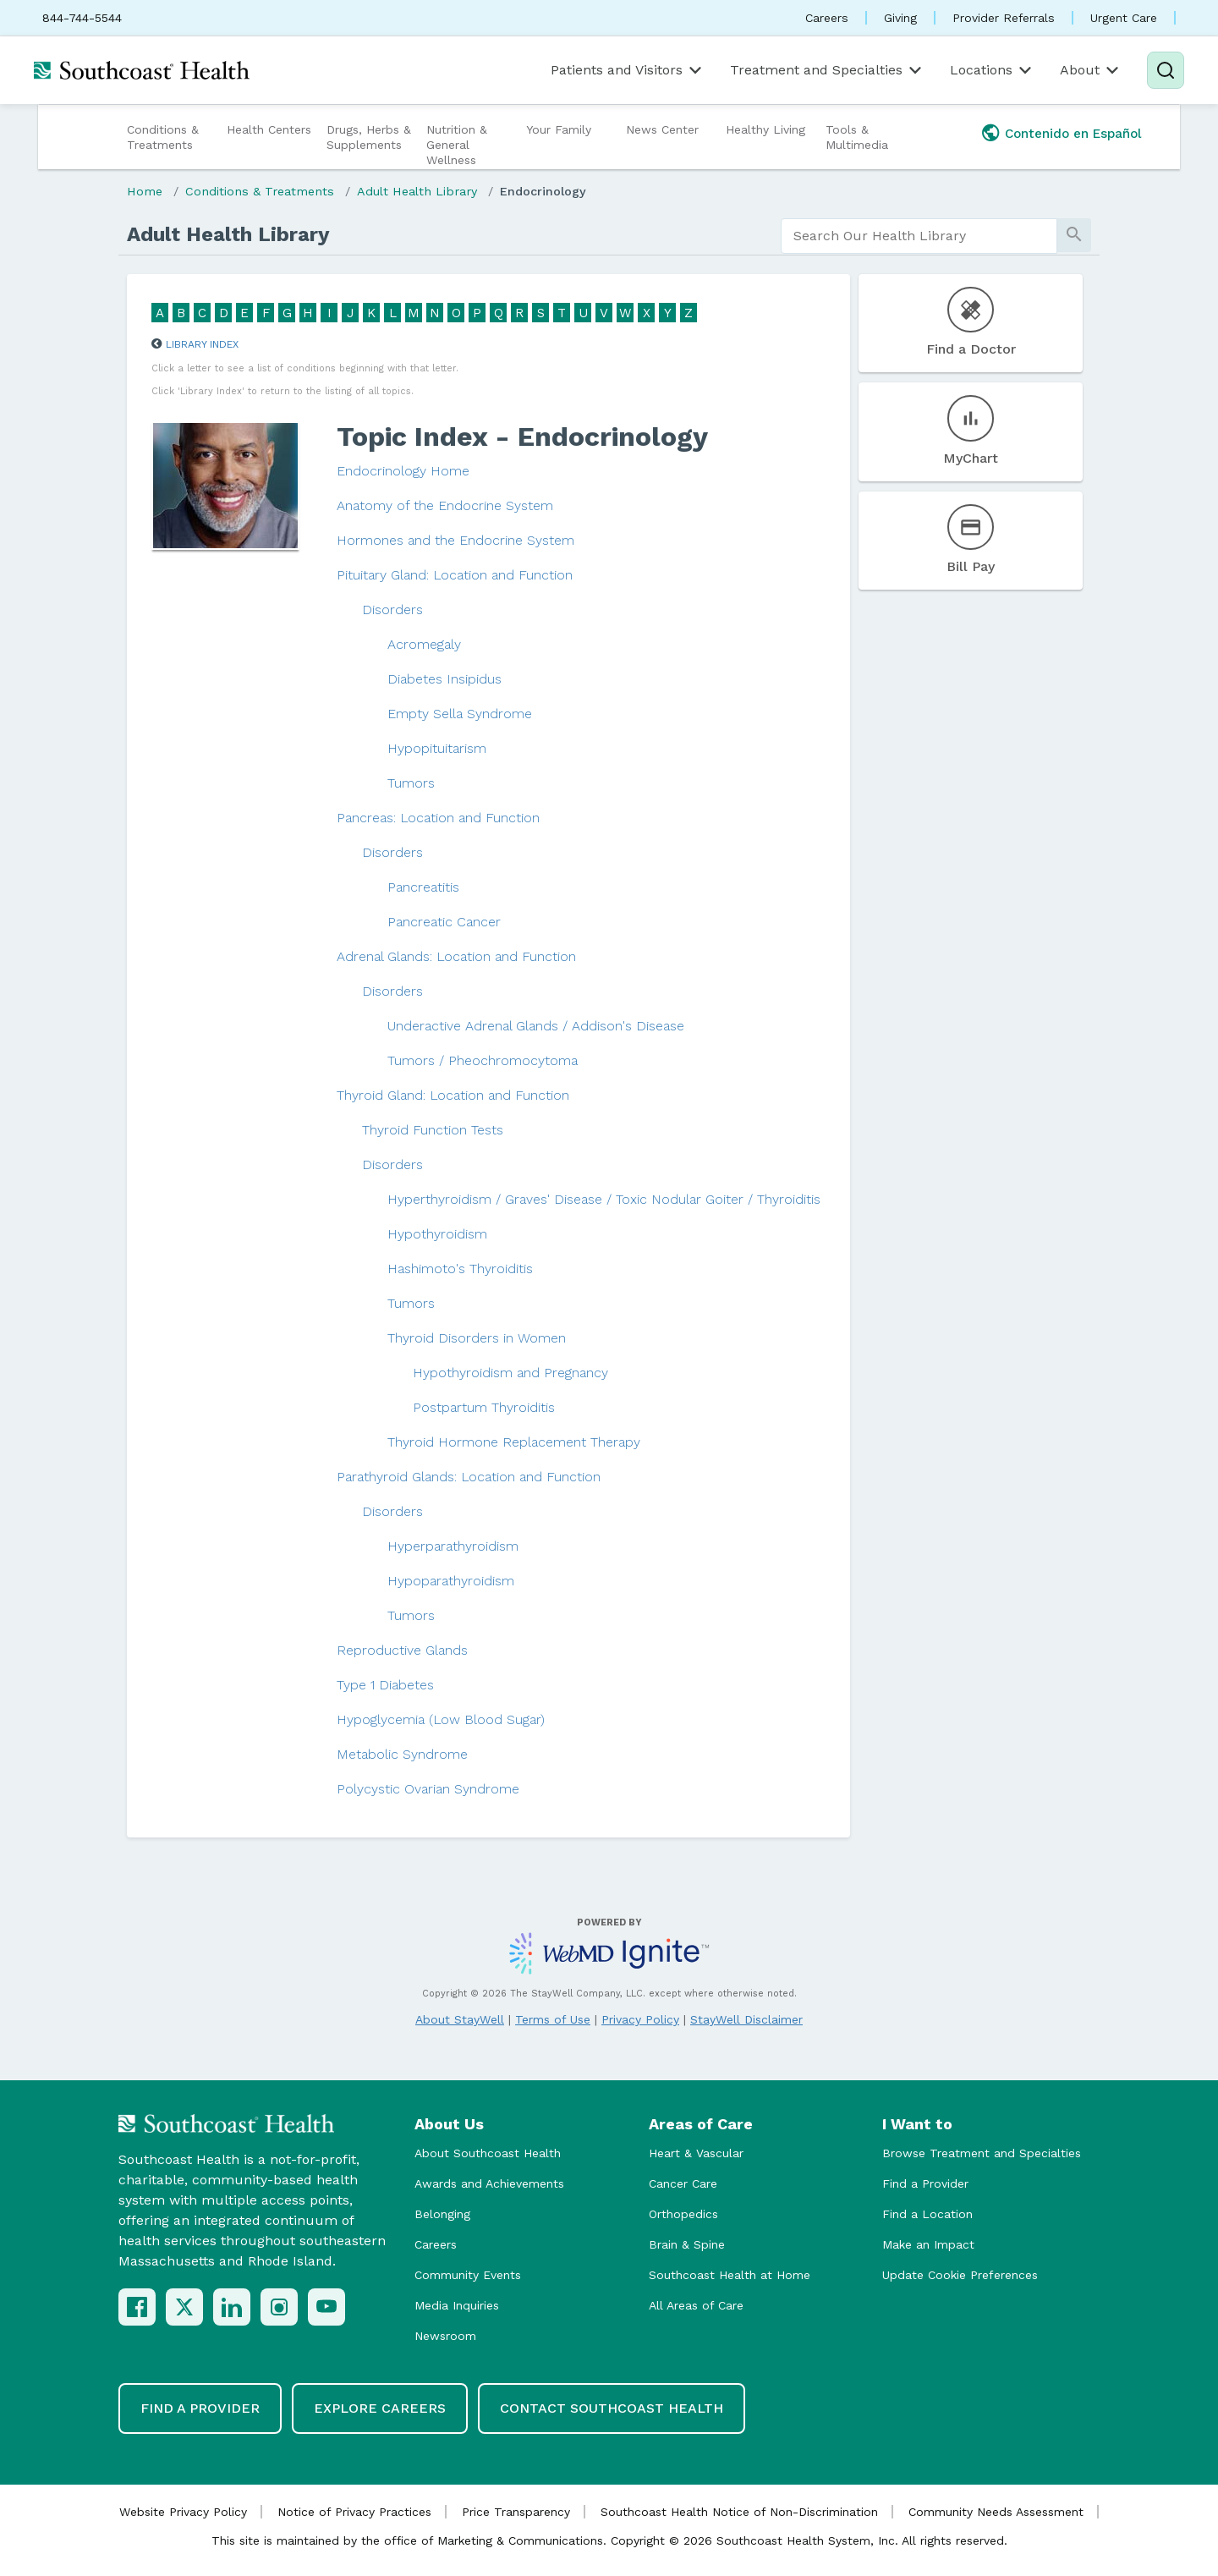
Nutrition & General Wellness (456, 145)
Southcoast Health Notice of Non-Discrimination (739, 2511)
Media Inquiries (456, 2305)
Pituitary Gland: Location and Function (455, 575)
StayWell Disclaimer (746, 2019)
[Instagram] (279, 2307)
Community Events (467, 2275)
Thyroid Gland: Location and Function (453, 1095)
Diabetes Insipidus (444, 679)
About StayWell (459, 2019)
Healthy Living (765, 129)
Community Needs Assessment (996, 2511)
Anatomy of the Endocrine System (445, 505)
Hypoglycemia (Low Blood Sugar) (441, 1719)
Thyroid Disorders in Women (476, 1338)
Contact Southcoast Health (611, 2408)
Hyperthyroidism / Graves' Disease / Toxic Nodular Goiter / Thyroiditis (603, 1199)
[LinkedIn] (231, 2307)
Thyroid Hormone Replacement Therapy (513, 1442)
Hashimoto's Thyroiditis (460, 1269)
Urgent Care (1123, 18)
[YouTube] (326, 2307)
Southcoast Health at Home (729, 2275)
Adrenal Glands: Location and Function (456, 956)
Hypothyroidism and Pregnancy (510, 1373)
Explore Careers (380, 2408)
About (1091, 70)
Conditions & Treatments (163, 137)
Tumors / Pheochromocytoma (482, 1060)
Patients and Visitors (628, 70)
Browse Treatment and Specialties (981, 2153)
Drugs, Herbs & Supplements (368, 137)
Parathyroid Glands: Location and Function (469, 1477)
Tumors (411, 783)
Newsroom (445, 2336)
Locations (992, 70)
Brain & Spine (687, 2244)
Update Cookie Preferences (960, 2275)
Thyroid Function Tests (432, 1130)
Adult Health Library (417, 191)
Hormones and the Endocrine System (455, 540)
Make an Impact (928, 2244)
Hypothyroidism (437, 1234)
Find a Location (927, 2214)
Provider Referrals (1003, 18)
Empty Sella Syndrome (459, 714)
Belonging (442, 2214)
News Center (662, 129)
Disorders (392, 609)
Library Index (202, 344)
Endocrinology (543, 191)
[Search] (1165, 70)
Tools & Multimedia (857, 137)
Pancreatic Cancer (444, 922)
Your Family (558, 129)
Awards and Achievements (489, 2183)
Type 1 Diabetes (385, 1685)
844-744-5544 (82, 18)
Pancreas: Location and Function (438, 818)
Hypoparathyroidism (450, 1581)
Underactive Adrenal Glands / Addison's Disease (535, 1026)
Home (144, 191)
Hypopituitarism (436, 748)
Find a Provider (925, 2183)
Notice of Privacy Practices (354, 2511)
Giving (900, 18)
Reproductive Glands (402, 1650)
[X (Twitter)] (184, 2307)
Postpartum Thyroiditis (484, 1407)
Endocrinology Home (403, 471)
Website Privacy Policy (183, 2511)
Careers (826, 18)
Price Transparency (516, 2511)
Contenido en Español (1073, 133)
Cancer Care (683, 2183)
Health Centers (269, 129)
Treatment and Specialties (827, 70)
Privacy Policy (640, 2019)
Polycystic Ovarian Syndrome (428, 1789)
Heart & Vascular (696, 2153)
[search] (919, 236)
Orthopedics (683, 2214)
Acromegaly (424, 644)
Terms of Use (552, 2019)
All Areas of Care (696, 2305)
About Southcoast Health (487, 2153)
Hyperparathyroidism (452, 1546)
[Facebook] (137, 2307)
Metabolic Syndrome (402, 1754)
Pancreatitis (423, 887)
